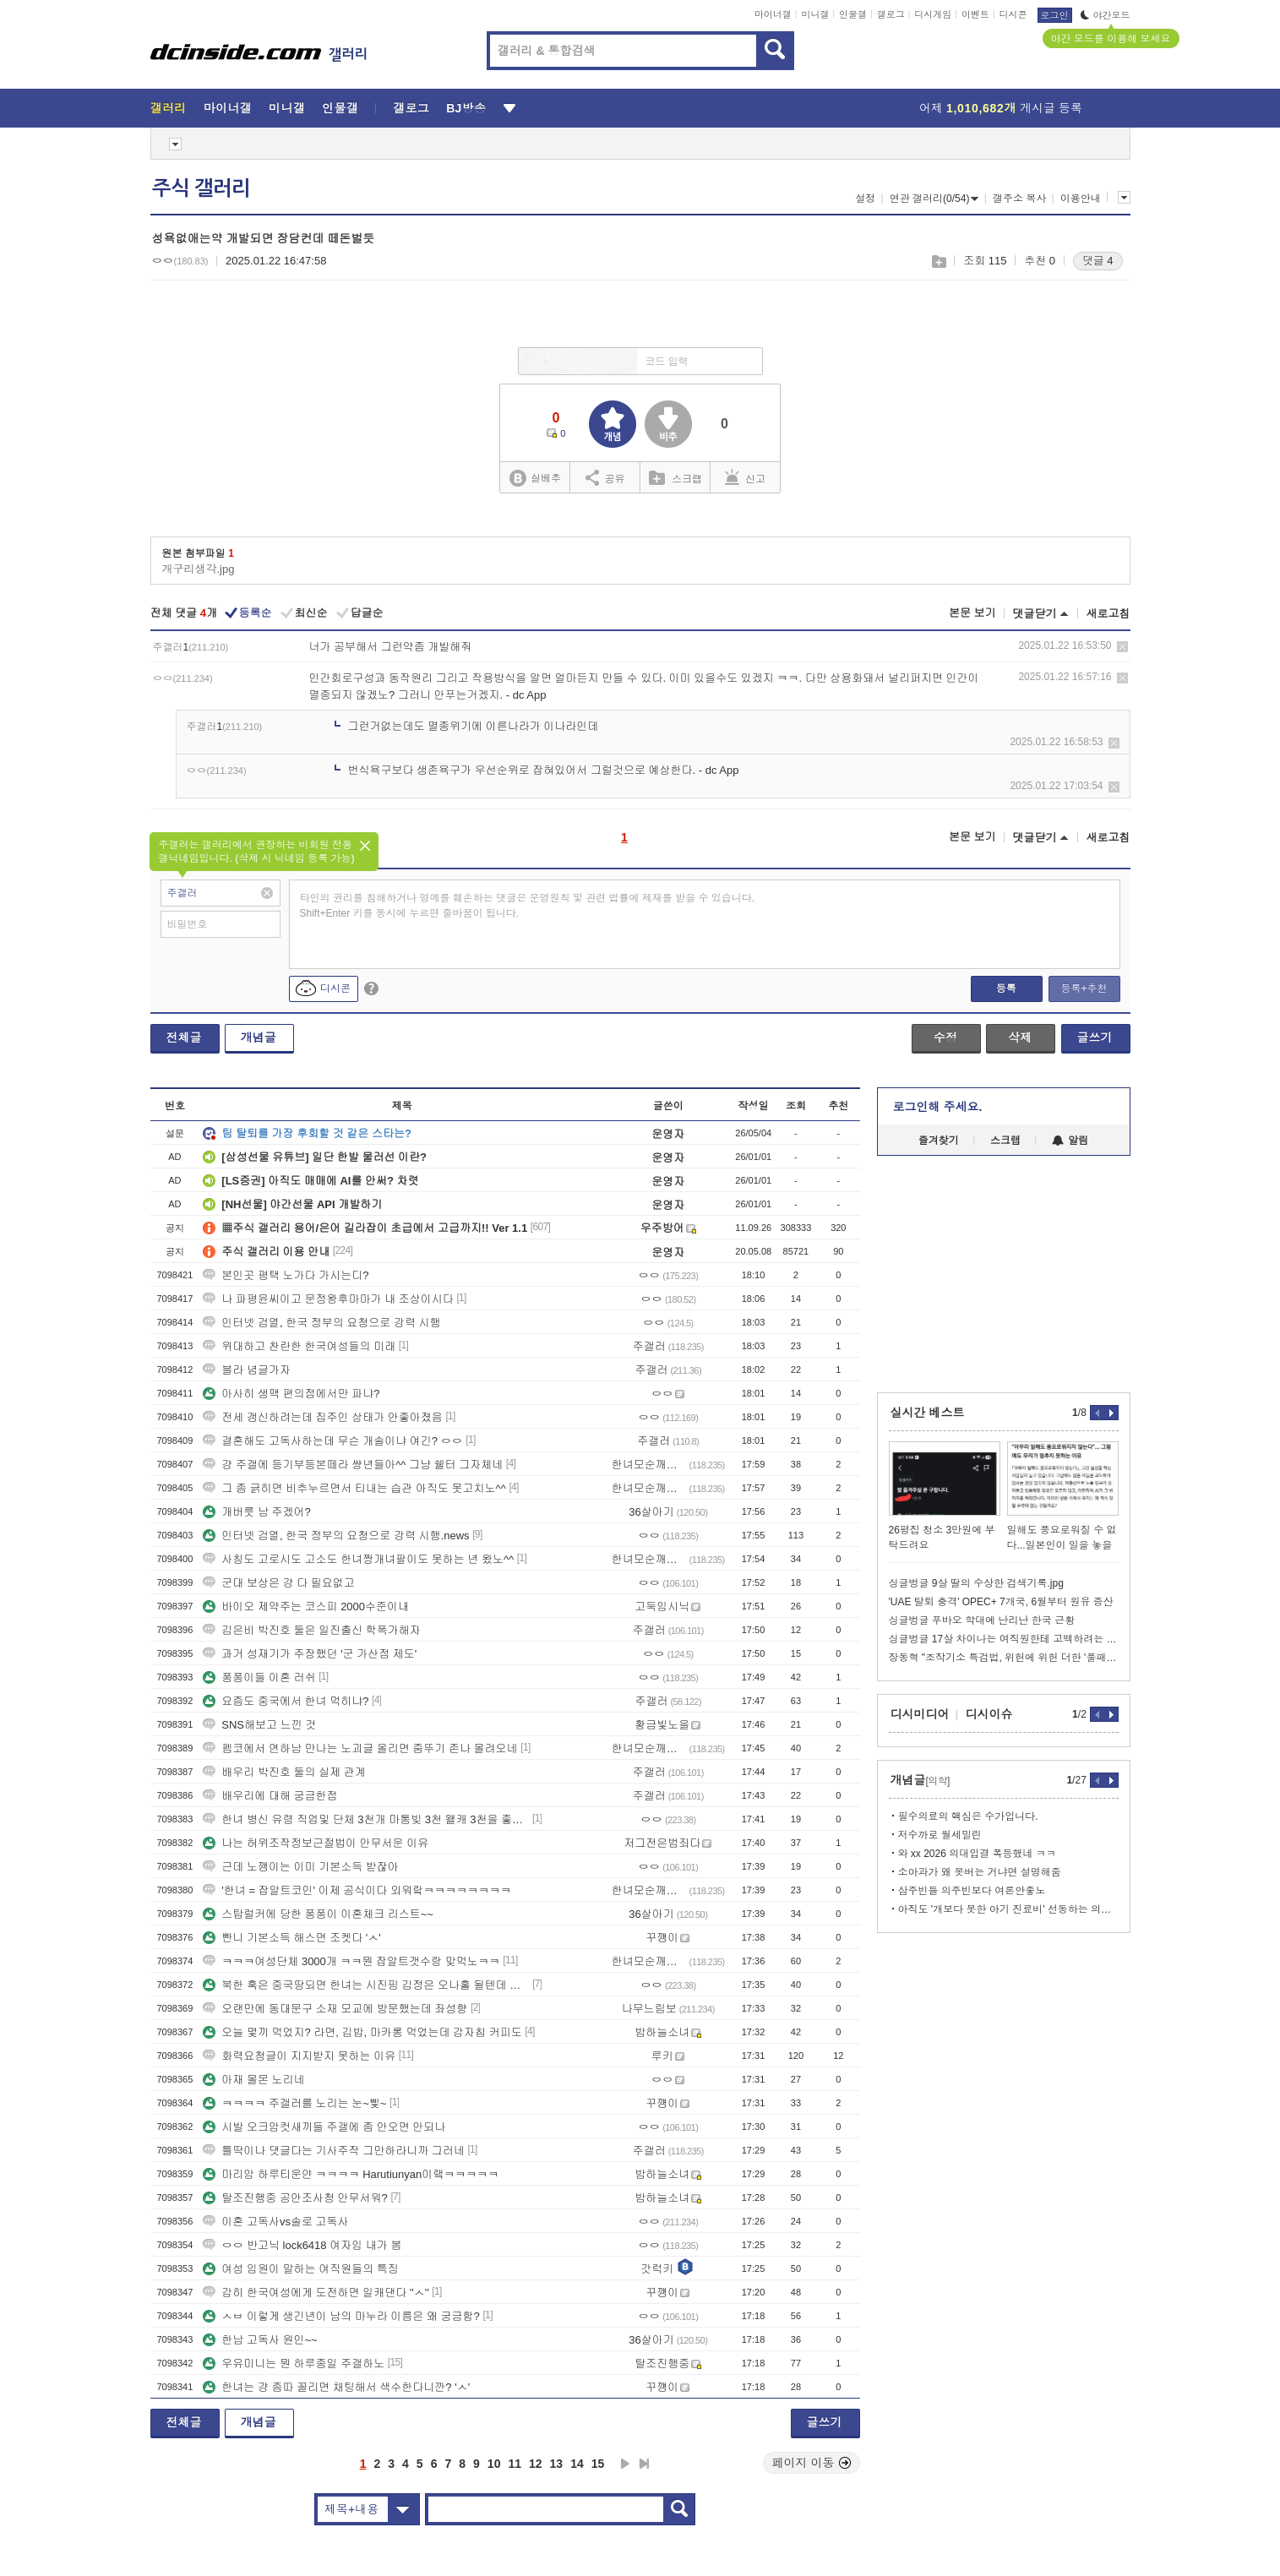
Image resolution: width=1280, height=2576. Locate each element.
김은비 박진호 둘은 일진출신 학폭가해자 (311, 1630)
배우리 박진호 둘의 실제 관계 (284, 1772)
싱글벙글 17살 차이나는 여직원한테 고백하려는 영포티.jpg (1004, 1639)
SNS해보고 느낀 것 (259, 1724)
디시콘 (1013, 14)
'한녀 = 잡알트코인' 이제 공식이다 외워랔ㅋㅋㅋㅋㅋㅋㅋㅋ (357, 1890)
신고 (745, 477)
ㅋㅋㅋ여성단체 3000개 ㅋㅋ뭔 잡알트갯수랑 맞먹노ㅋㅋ (351, 1961)
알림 (1070, 1140)
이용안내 (1080, 198)
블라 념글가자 (247, 1370)
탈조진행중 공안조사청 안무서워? (295, 2198)
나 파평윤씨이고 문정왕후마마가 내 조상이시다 (328, 1299)
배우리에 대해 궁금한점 (270, 1795)
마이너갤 (773, 14)
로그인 (1055, 15)
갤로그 (891, 14)
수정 (945, 1037)
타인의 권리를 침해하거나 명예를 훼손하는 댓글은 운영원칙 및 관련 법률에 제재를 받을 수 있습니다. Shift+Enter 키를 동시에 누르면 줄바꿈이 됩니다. (527, 905)
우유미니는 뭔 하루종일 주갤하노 (293, 2363)
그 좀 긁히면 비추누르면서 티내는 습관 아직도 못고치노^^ (354, 1488)
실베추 (535, 478)
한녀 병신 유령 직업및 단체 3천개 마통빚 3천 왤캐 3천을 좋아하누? (366, 1819)
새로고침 (1108, 613)
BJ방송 (466, 108)
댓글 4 (1098, 260)
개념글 (258, 1037)
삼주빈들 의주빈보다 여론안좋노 (972, 1891)
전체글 (184, 1037)
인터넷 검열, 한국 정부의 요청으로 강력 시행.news (336, 1535)
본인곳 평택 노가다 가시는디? (285, 1275)
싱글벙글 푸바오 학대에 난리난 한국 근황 (982, 1620)
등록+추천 (1083, 988)
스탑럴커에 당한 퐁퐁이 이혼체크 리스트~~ (318, 1914)
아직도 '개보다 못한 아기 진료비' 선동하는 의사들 (1008, 1909)
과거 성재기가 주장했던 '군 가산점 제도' (310, 1653)
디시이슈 (989, 1714)
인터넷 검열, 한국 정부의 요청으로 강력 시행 (321, 1322)
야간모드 (1105, 15)
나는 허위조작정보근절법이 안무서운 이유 (315, 1843)
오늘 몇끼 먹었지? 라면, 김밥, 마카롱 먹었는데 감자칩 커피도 (362, 2032)
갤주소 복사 (1019, 198)
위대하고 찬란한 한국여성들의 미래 (299, 1346)
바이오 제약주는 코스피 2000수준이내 (306, 1606)
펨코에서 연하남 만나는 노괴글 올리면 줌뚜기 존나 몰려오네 (360, 1748)
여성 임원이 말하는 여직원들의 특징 (300, 2269)
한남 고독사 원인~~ (260, 2340)
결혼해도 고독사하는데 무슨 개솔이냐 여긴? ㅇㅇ (332, 1441)
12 (535, 2463)
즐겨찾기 (938, 1140)
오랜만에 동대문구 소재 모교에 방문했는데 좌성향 (335, 2008)
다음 (625, 2464)
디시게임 (932, 14)
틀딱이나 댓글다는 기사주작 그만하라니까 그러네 (333, 2150)
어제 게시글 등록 (1000, 108)
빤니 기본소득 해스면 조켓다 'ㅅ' (291, 1937)
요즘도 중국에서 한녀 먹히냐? (285, 1701)
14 (577, 2463)
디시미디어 (920, 1714)
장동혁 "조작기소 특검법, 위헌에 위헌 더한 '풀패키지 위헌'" (1004, 1658)
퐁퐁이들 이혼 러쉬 (259, 1677)
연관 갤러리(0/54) (934, 198)
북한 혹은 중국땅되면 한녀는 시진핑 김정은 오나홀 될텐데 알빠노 (366, 1985)
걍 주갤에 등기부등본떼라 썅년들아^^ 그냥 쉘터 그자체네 (353, 1464)
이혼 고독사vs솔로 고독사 (275, 2221)
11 (514, 2463)
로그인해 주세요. (938, 1107)
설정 (865, 198)
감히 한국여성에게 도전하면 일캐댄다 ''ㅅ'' (315, 2292)
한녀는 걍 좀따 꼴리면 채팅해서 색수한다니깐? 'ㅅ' (336, 2387)
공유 (605, 477)
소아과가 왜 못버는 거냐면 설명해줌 (979, 1872)
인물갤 (853, 14)
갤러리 (168, 108)
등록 (1006, 988)
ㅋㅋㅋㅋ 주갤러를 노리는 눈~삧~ (294, 2103)
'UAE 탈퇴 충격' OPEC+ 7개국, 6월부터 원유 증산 (1001, 1602)
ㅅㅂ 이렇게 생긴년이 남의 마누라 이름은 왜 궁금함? (341, 2316)
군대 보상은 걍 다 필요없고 (278, 1583)
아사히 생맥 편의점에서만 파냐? (293, 1393)
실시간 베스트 (928, 1412)
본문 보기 (972, 613)
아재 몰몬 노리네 (253, 2079)
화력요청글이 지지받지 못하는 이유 (299, 2056)
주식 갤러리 (201, 188)
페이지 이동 (812, 2463)
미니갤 (815, 14)
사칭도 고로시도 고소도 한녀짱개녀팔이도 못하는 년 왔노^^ (358, 1559)
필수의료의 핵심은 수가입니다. (968, 1816)
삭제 (1122, 646)
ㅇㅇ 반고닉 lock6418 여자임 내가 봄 (302, 2245)
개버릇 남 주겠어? (256, 1512)
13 (557, 2463)
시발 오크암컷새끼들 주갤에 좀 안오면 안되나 (324, 2127)
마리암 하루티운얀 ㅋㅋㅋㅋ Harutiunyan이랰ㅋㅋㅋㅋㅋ (350, 2174)
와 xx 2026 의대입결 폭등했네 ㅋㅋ (977, 1854)
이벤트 (975, 14)
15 (598, 2463)
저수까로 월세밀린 (940, 1835)
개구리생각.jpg (198, 569)
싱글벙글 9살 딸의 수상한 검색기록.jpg (976, 1583)
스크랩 (938, 261)
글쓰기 (1095, 1037)
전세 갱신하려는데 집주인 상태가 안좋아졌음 (322, 1417)
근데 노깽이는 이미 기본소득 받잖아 (300, 1866)
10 (494, 2463)
